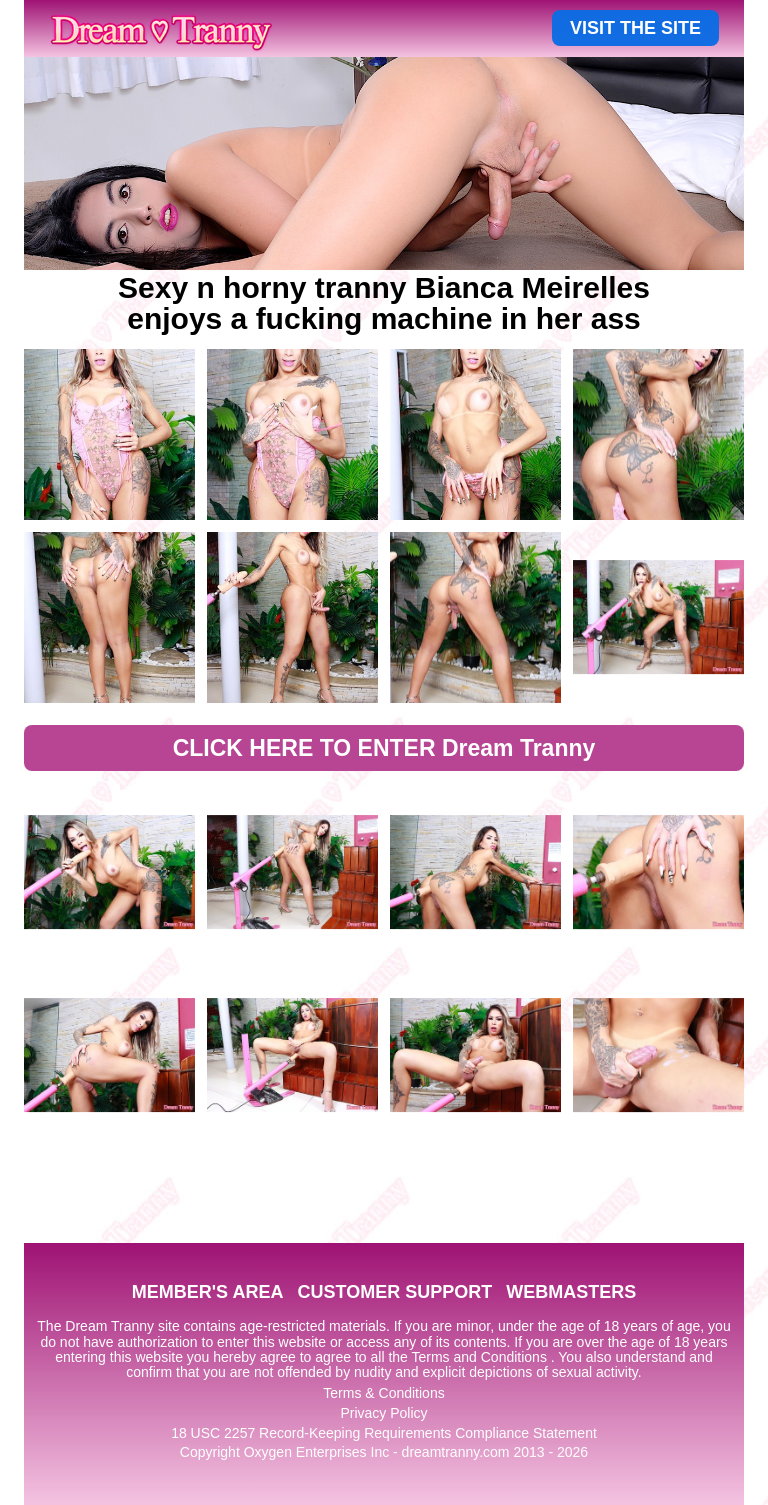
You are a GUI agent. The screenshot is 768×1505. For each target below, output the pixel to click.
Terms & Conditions (383, 1393)
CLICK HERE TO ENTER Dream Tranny (384, 748)
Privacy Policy (383, 1413)
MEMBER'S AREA (208, 1292)
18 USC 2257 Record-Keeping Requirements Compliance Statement (384, 1433)
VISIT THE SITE (635, 28)
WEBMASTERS (571, 1292)
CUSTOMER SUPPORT (394, 1292)
